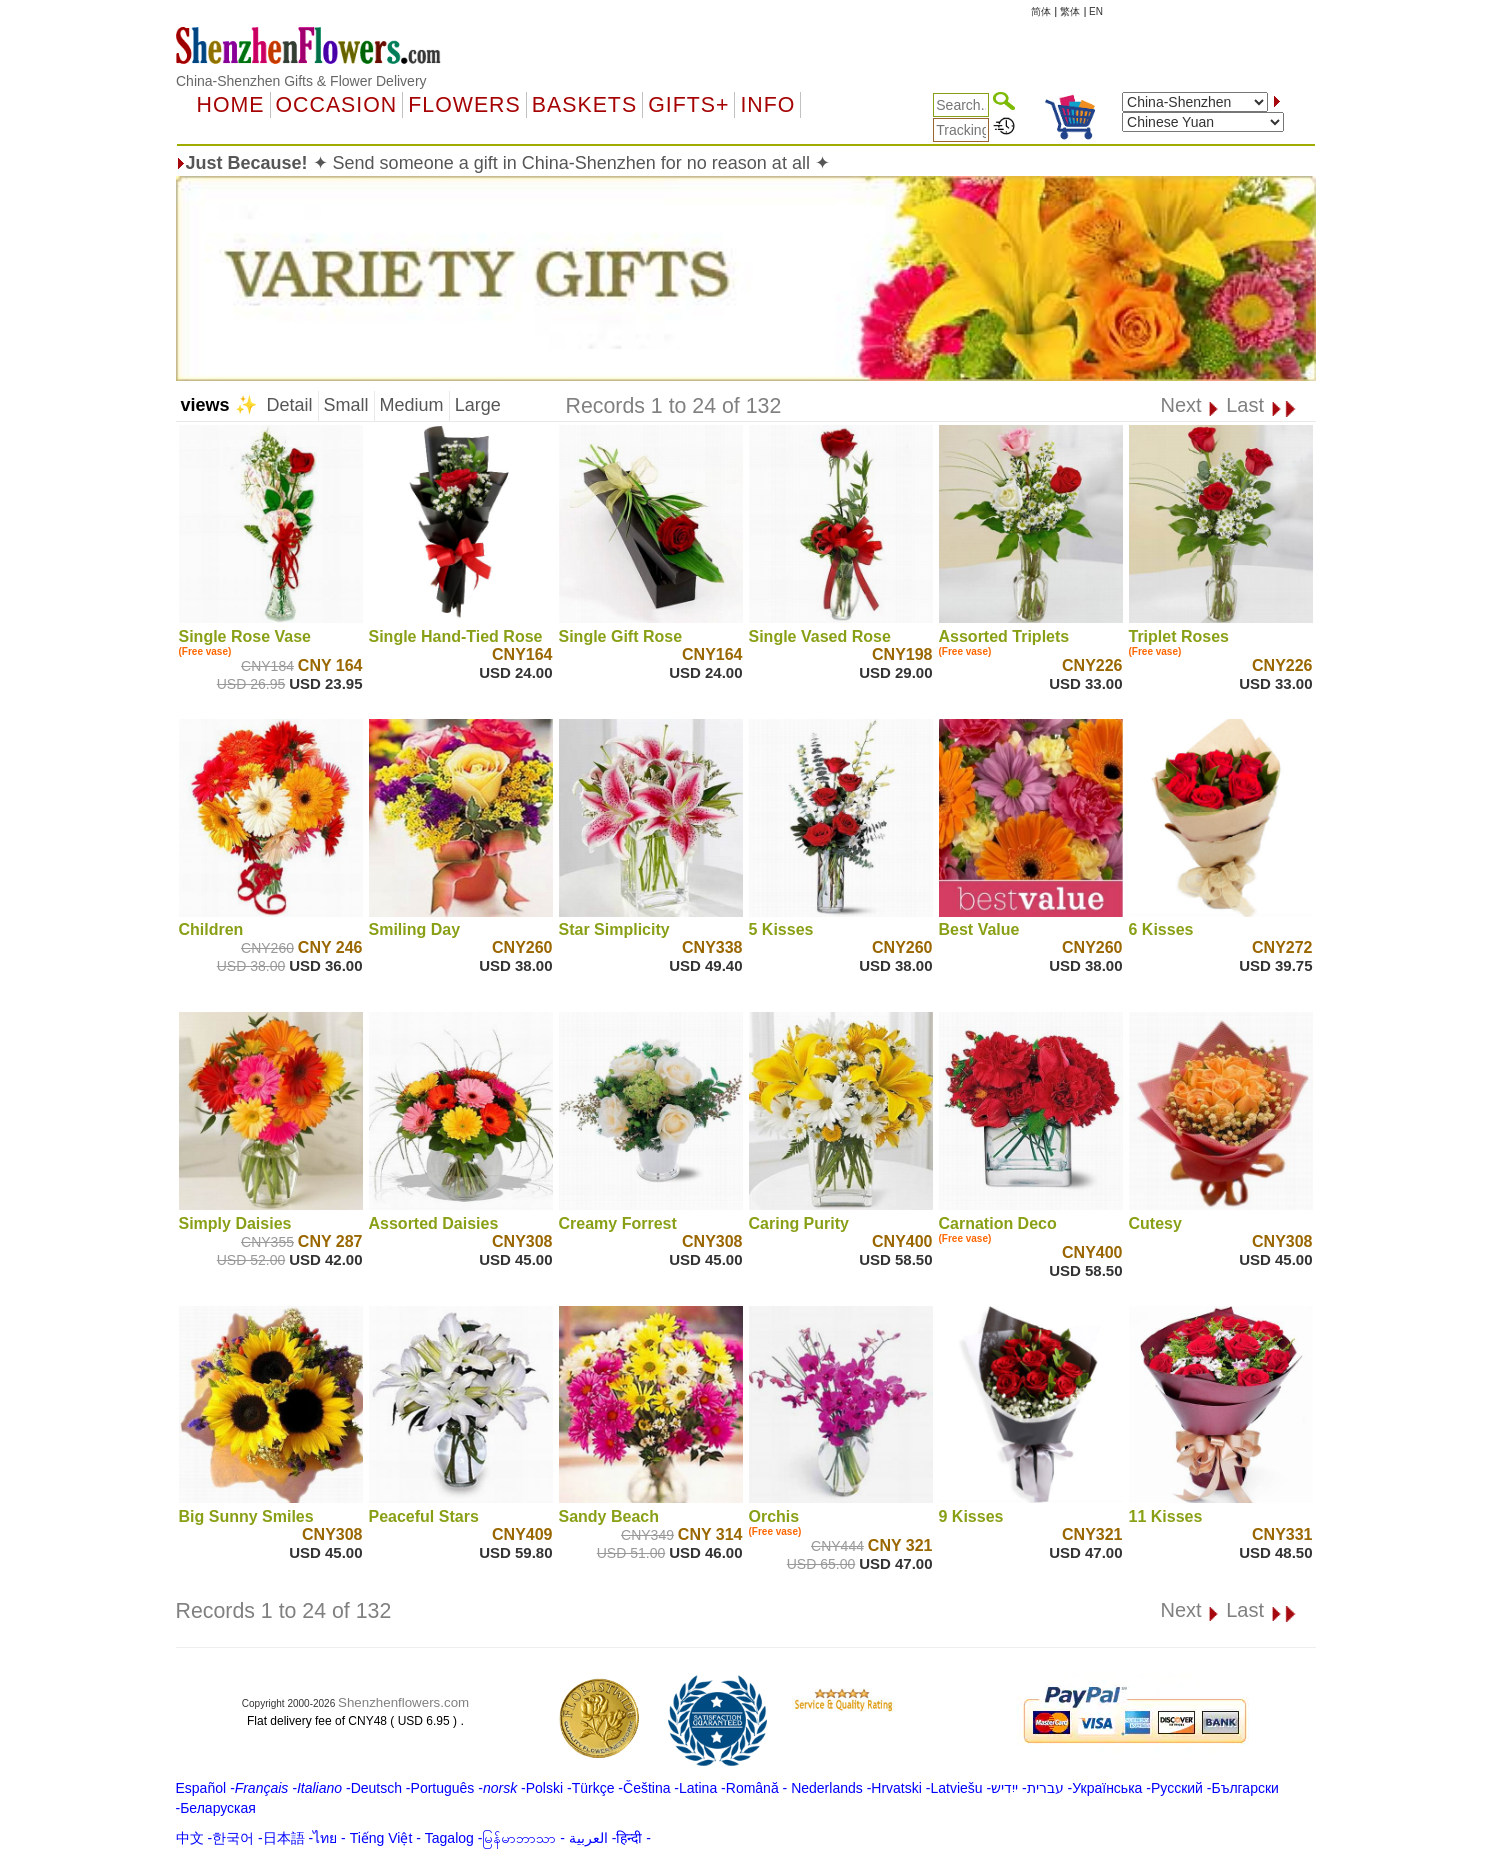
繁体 (1070, 11)
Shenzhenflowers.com (403, 1702)
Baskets (584, 105)
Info (767, 105)
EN (1096, 11)
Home (231, 105)
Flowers (464, 105)
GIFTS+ (688, 105)
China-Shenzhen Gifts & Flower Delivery (301, 81)
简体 (1041, 11)
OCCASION (337, 105)
